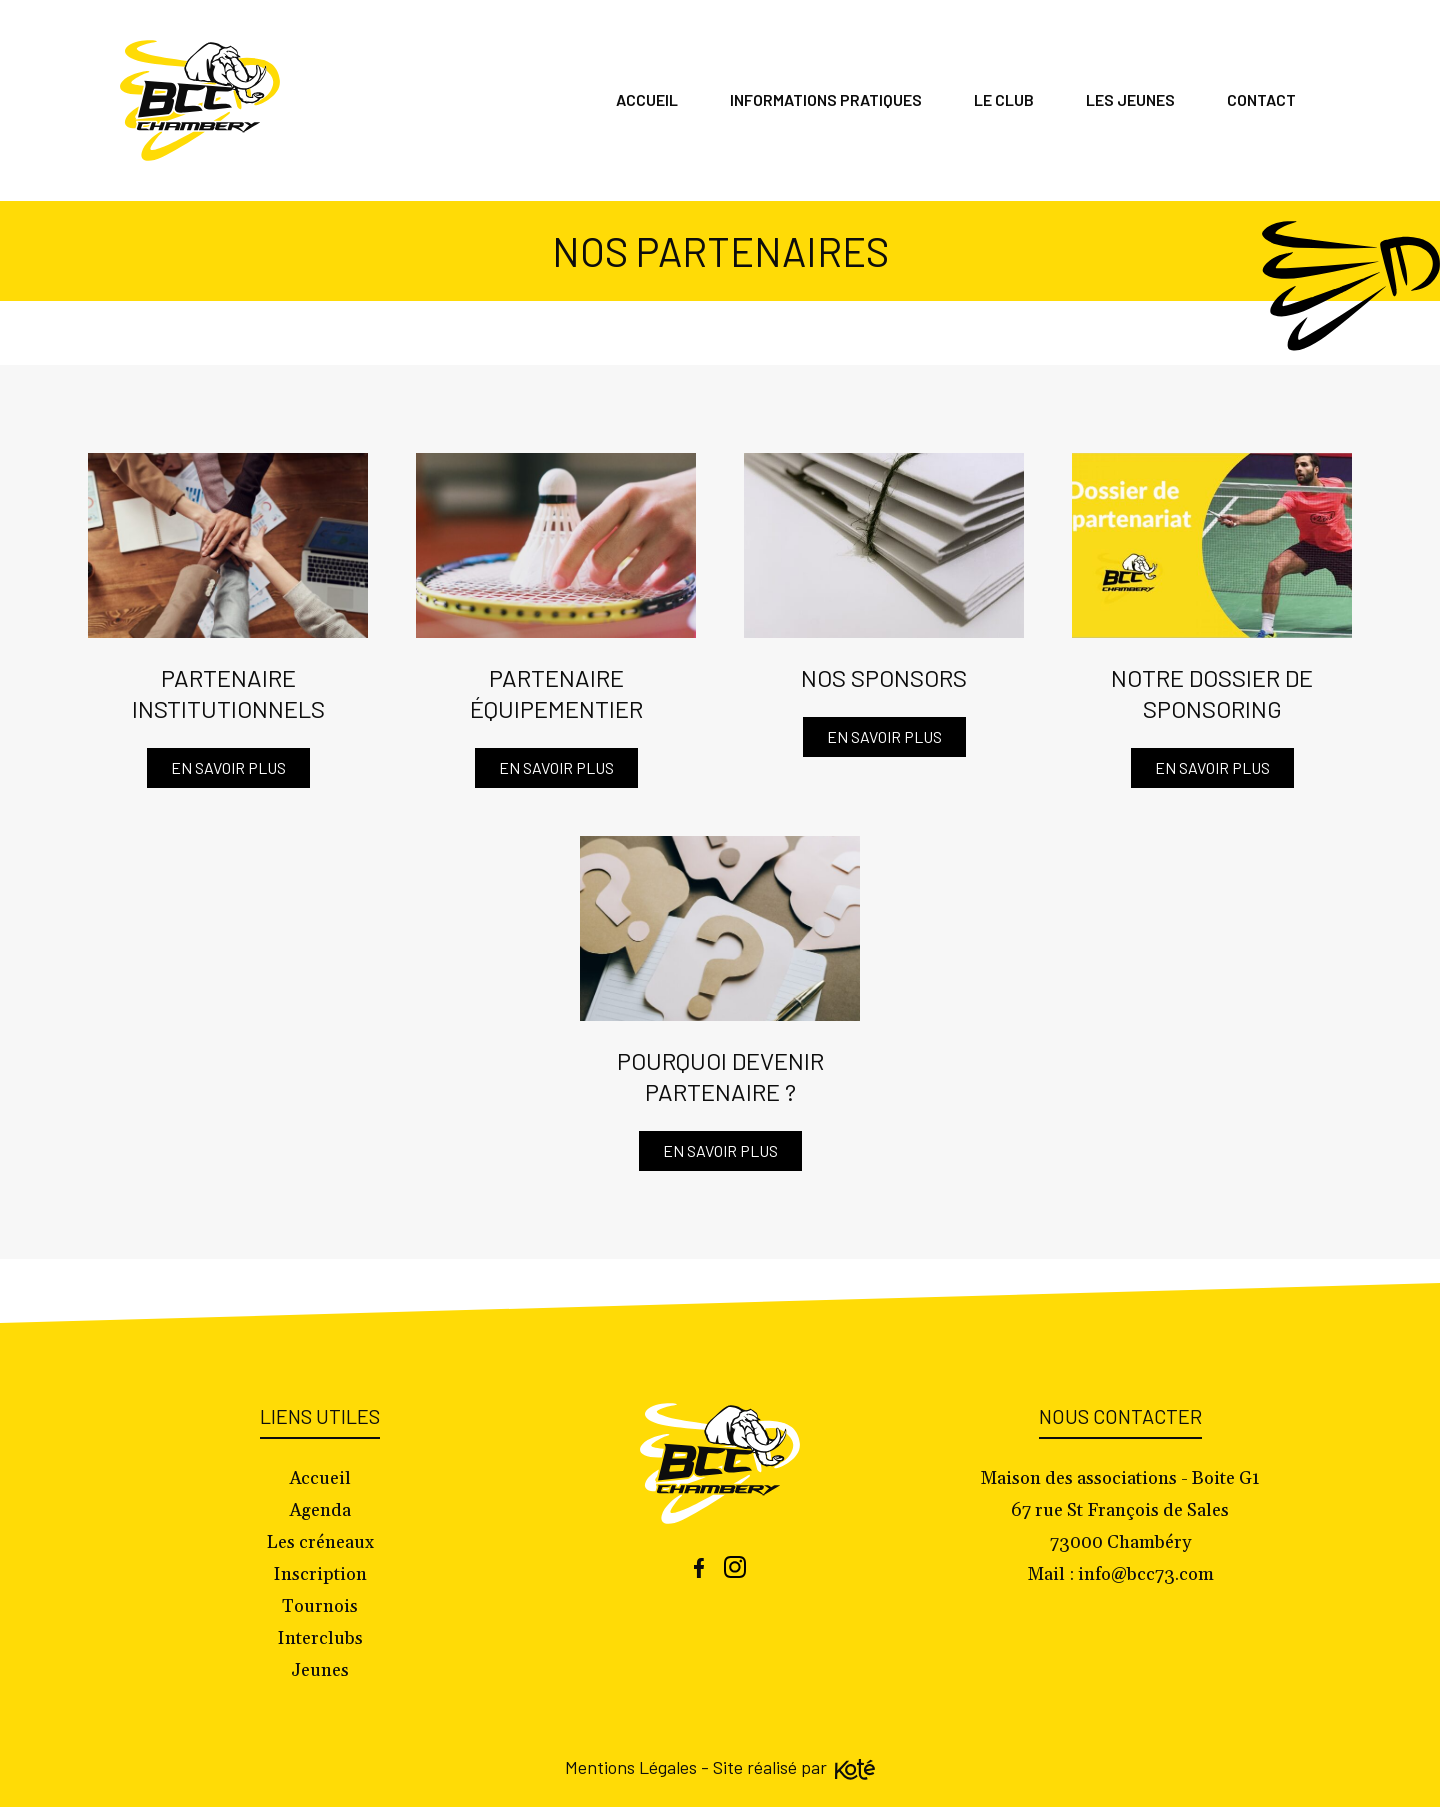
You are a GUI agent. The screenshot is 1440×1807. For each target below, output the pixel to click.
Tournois (320, 1606)
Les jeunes (1130, 99)
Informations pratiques (826, 99)
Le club (1004, 99)
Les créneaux (320, 1542)
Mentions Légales (631, 1767)
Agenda (320, 1510)
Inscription (320, 1574)
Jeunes (320, 1670)
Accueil (647, 99)
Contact (1261, 99)
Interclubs (320, 1638)
